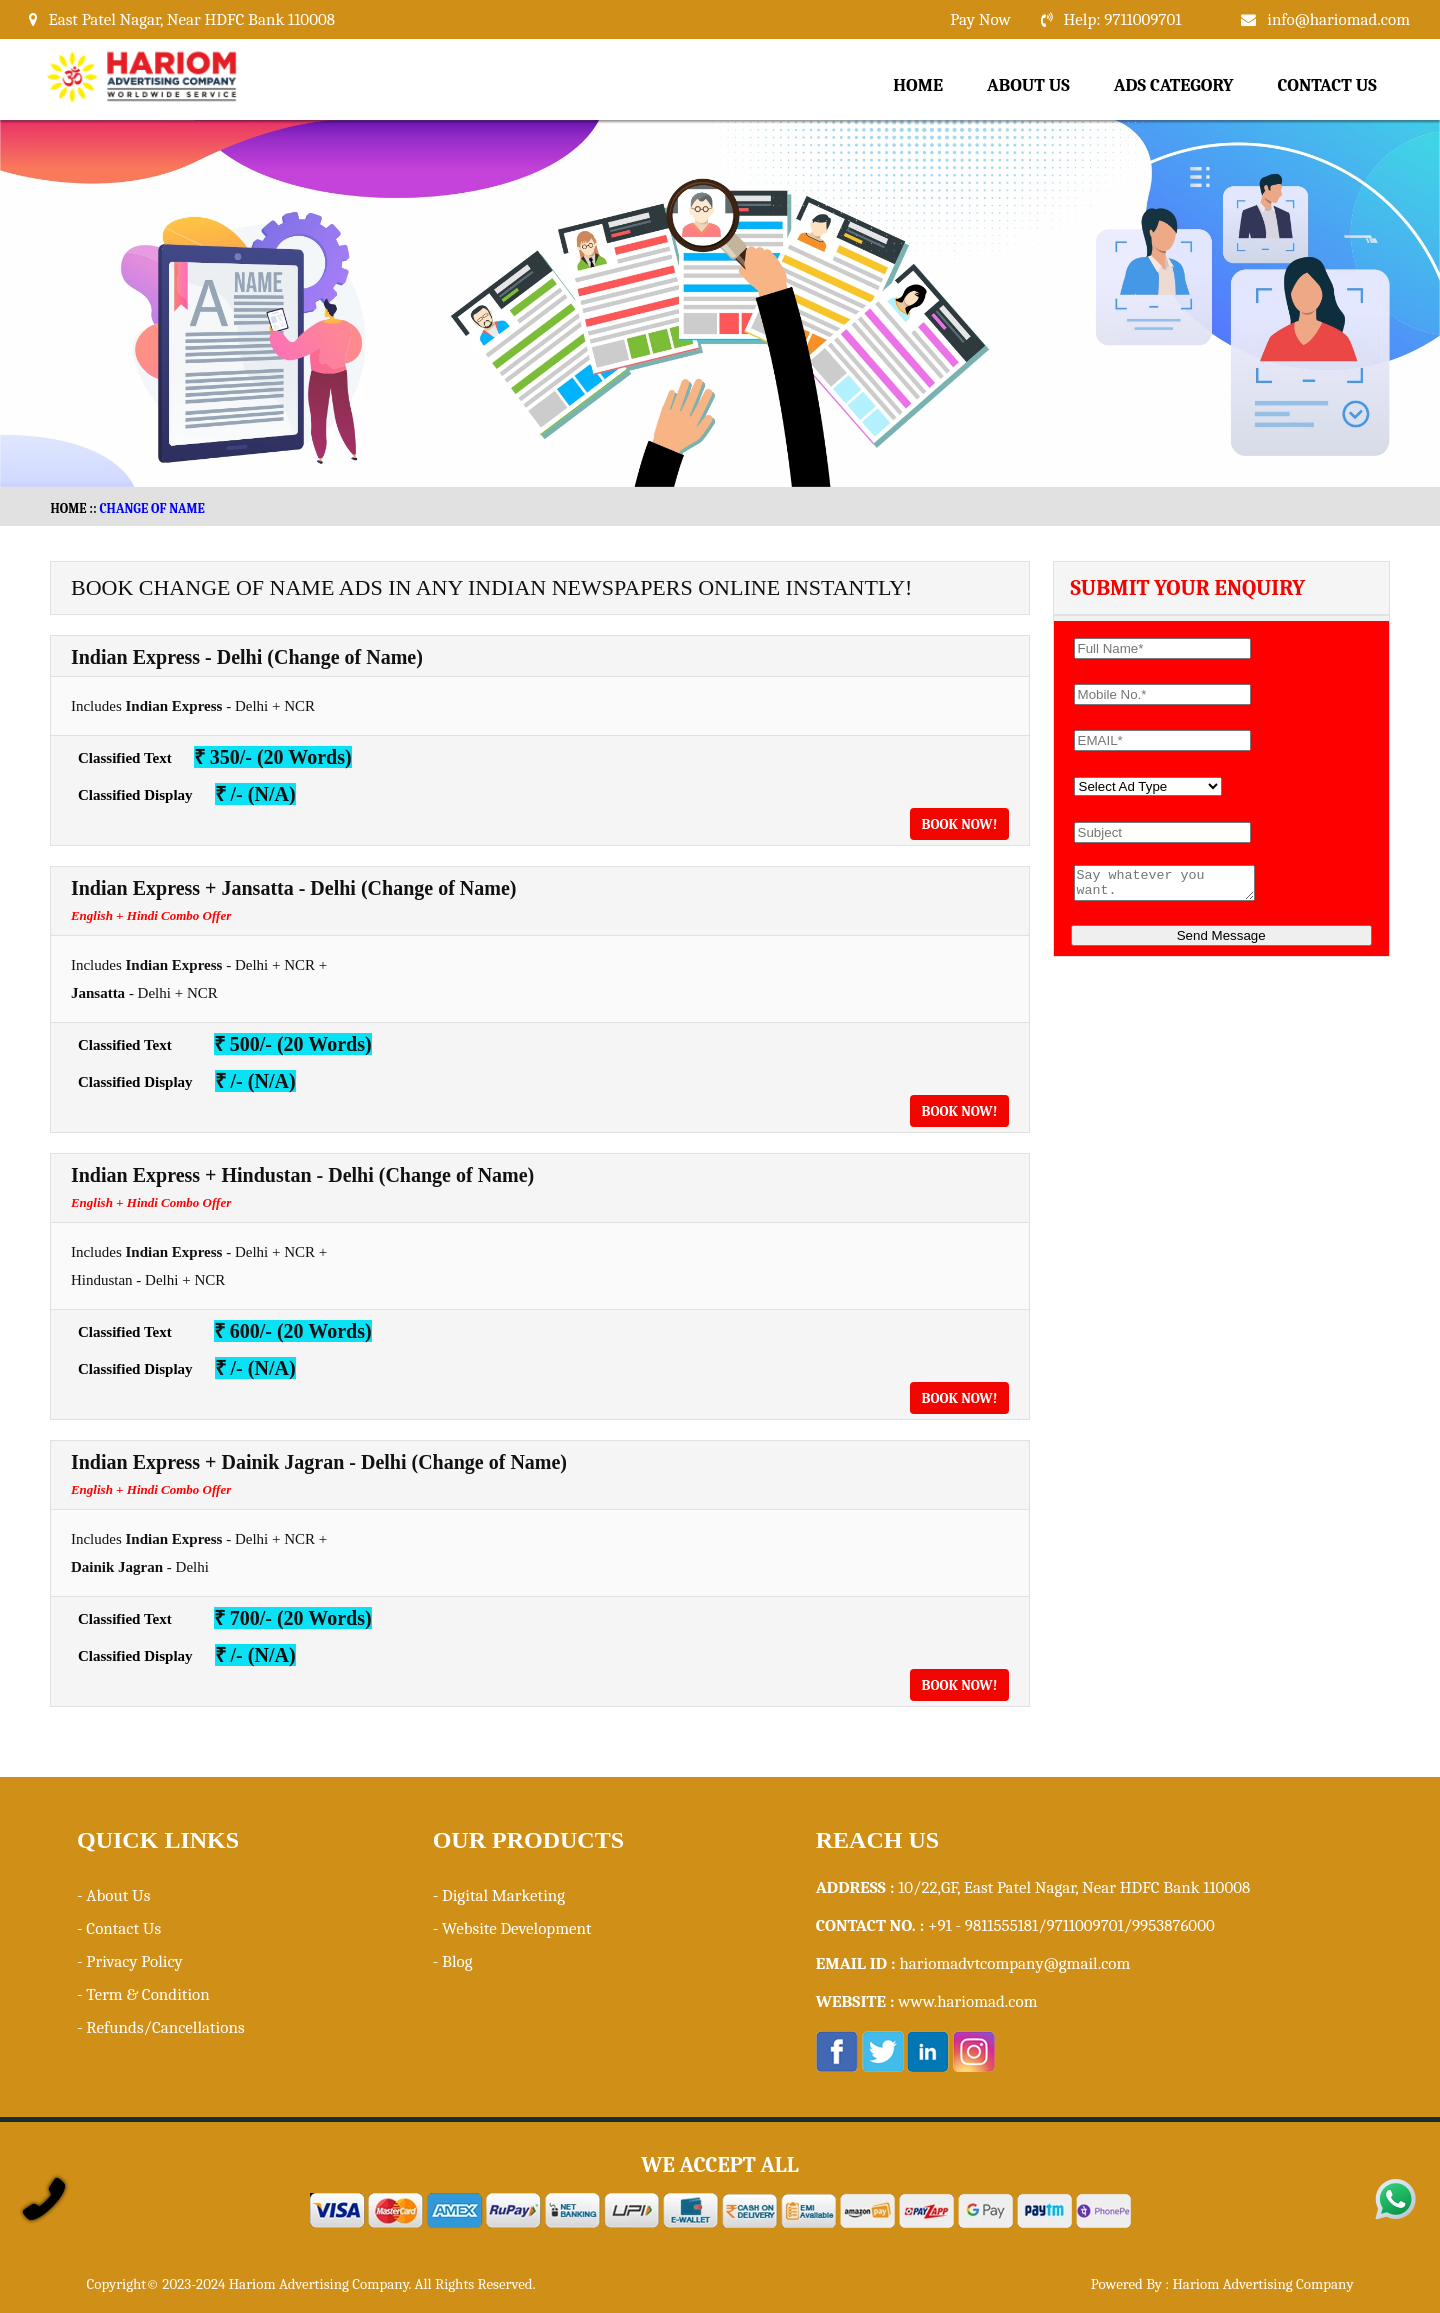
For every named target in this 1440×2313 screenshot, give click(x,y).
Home (918, 85)
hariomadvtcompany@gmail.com (1014, 1963)
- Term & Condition (143, 1994)
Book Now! (960, 824)
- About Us (113, 1895)
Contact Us (1327, 85)
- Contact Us (119, 1928)
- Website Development (512, 1928)
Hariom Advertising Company (1262, 2284)
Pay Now (980, 19)
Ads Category (1174, 85)
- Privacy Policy (130, 1961)
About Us (1028, 85)
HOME (68, 508)
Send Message (1221, 941)
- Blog (453, 1961)
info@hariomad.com (1338, 19)
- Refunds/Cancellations (161, 2027)
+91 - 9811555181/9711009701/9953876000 (1071, 1925)
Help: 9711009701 (1123, 19)
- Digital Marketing (499, 1895)
